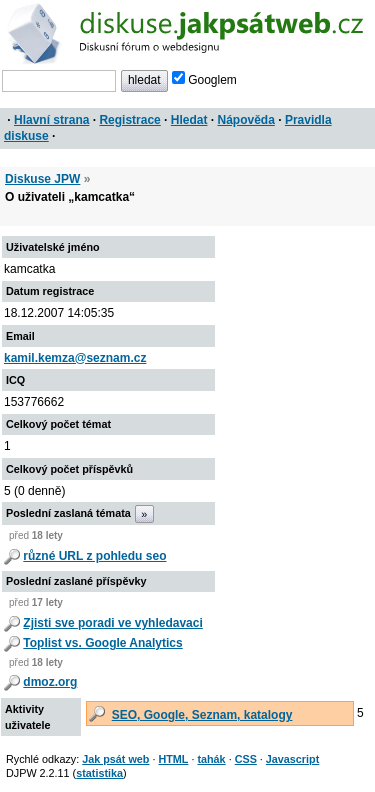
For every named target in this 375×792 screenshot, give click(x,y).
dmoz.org (50, 682)
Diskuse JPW (42, 179)
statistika (99, 773)
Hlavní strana (51, 120)
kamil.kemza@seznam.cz (75, 358)
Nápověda (246, 120)
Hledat (189, 120)
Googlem (204, 80)
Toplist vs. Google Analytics (102, 643)
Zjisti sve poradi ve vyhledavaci (112, 623)
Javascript (292, 759)
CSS (246, 759)
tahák (211, 759)
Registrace (129, 120)
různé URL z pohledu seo (94, 556)
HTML (173, 759)
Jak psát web (115, 759)
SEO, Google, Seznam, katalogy (202, 715)
